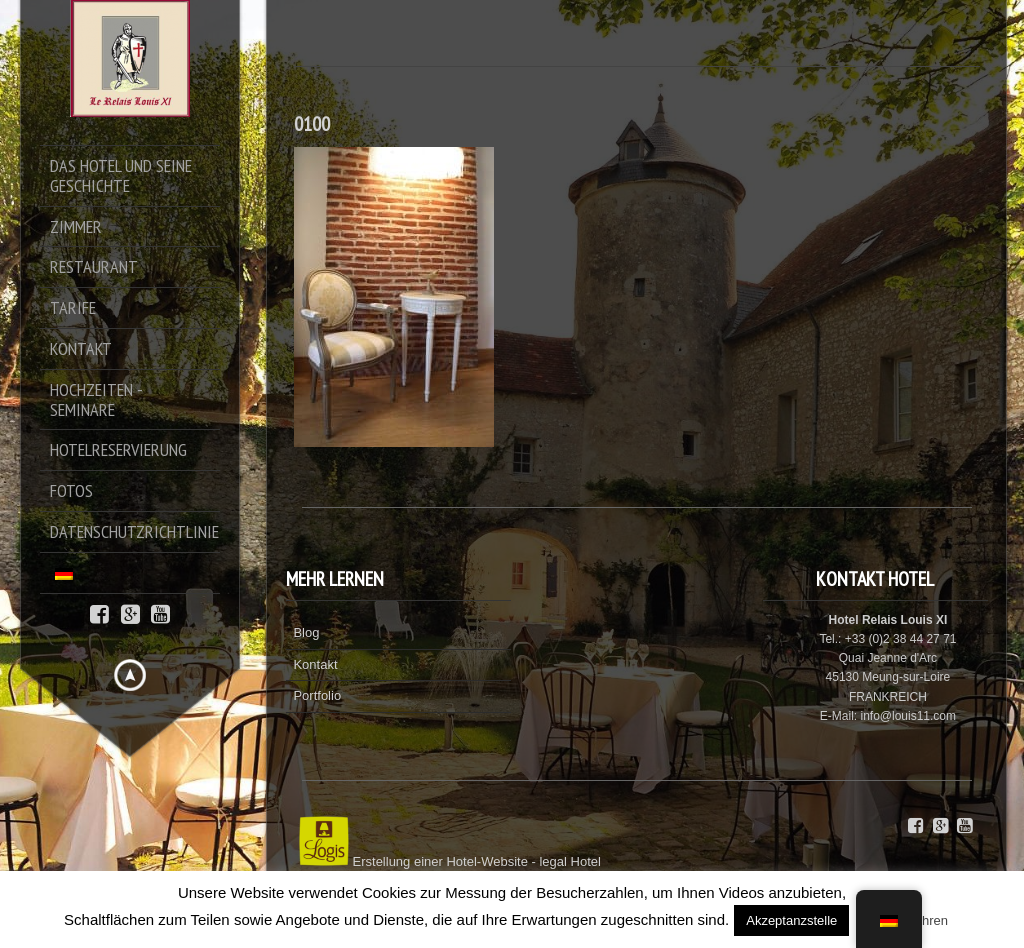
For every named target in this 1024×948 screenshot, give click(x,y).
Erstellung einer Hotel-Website (440, 861)
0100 (312, 124)
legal (552, 861)
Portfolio (317, 695)
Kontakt (315, 664)
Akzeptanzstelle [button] (791, 920)
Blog (306, 632)
